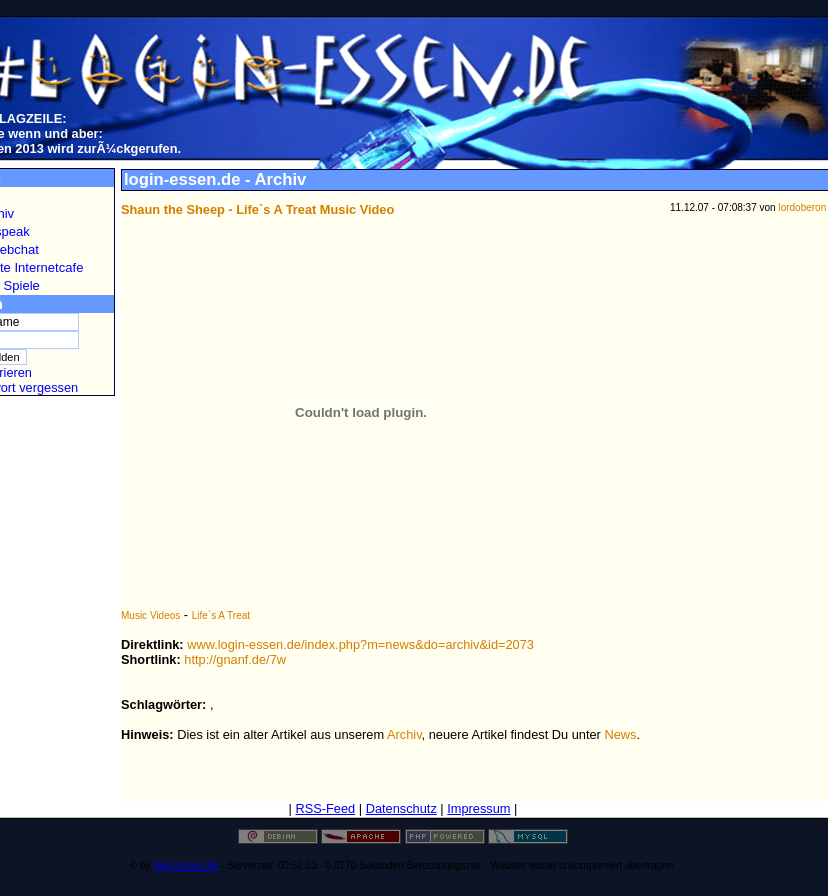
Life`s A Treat (221, 615)
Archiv (404, 734)
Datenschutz (401, 808)
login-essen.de (185, 865)
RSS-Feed (325, 808)
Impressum (478, 808)
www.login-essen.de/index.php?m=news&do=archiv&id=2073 (360, 644)
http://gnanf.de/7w (235, 659)
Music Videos (150, 615)
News (620, 734)
